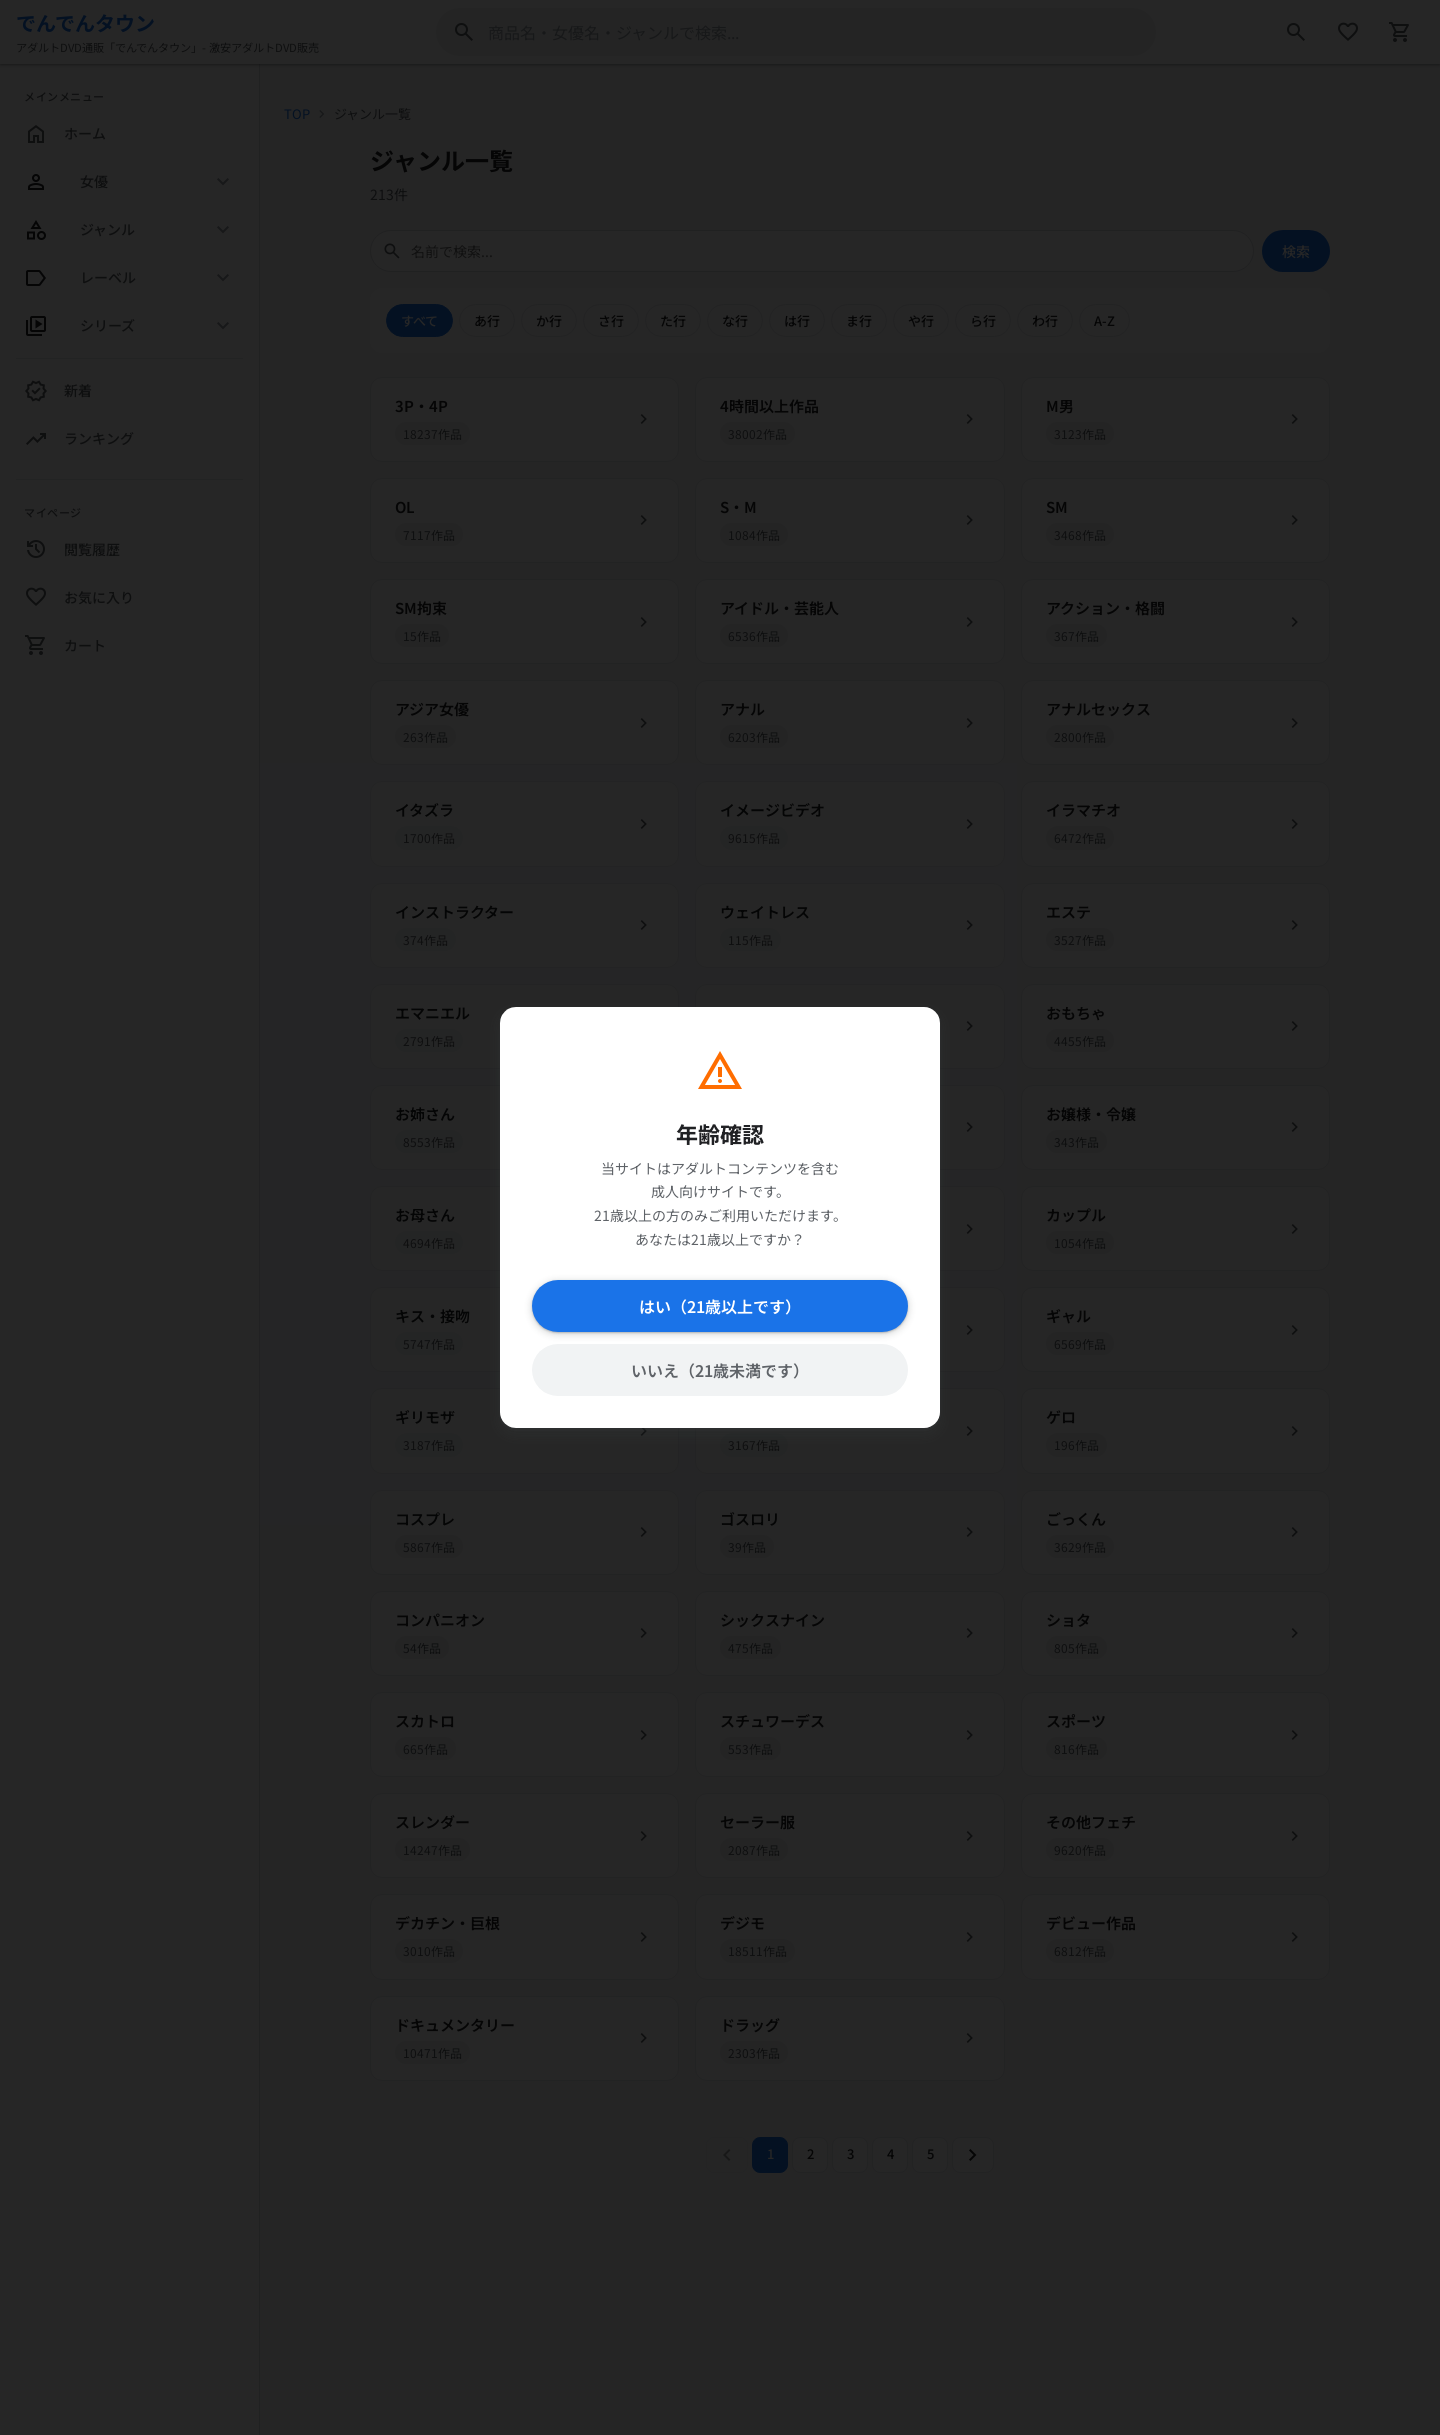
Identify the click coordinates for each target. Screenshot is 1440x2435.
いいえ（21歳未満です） (720, 1370)
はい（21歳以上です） (720, 1306)
